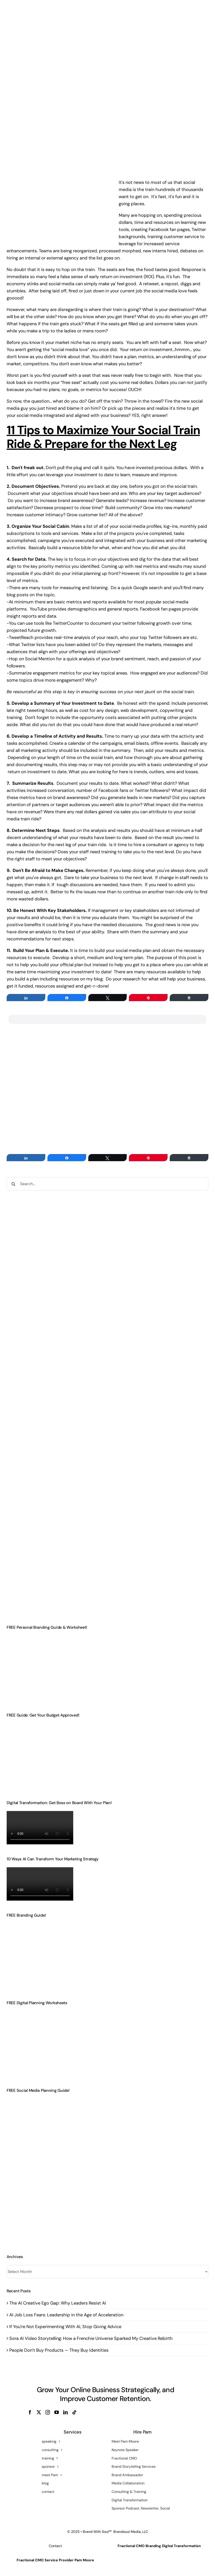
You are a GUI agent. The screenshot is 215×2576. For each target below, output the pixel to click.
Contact (55, 2546)
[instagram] (47, 2412)
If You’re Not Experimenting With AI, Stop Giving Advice (65, 2326)
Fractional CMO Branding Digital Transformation (159, 2546)
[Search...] (107, 1184)
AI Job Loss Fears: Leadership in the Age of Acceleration (66, 2315)
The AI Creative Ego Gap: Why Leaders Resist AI (57, 2303)
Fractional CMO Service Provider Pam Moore (55, 2560)
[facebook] (30, 2412)
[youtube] (56, 2412)
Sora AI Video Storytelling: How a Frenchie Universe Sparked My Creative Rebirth (91, 2338)
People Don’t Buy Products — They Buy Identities (58, 2350)
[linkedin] (65, 2412)
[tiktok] (74, 2412)
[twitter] (39, 2412)
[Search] (13, 1184)
